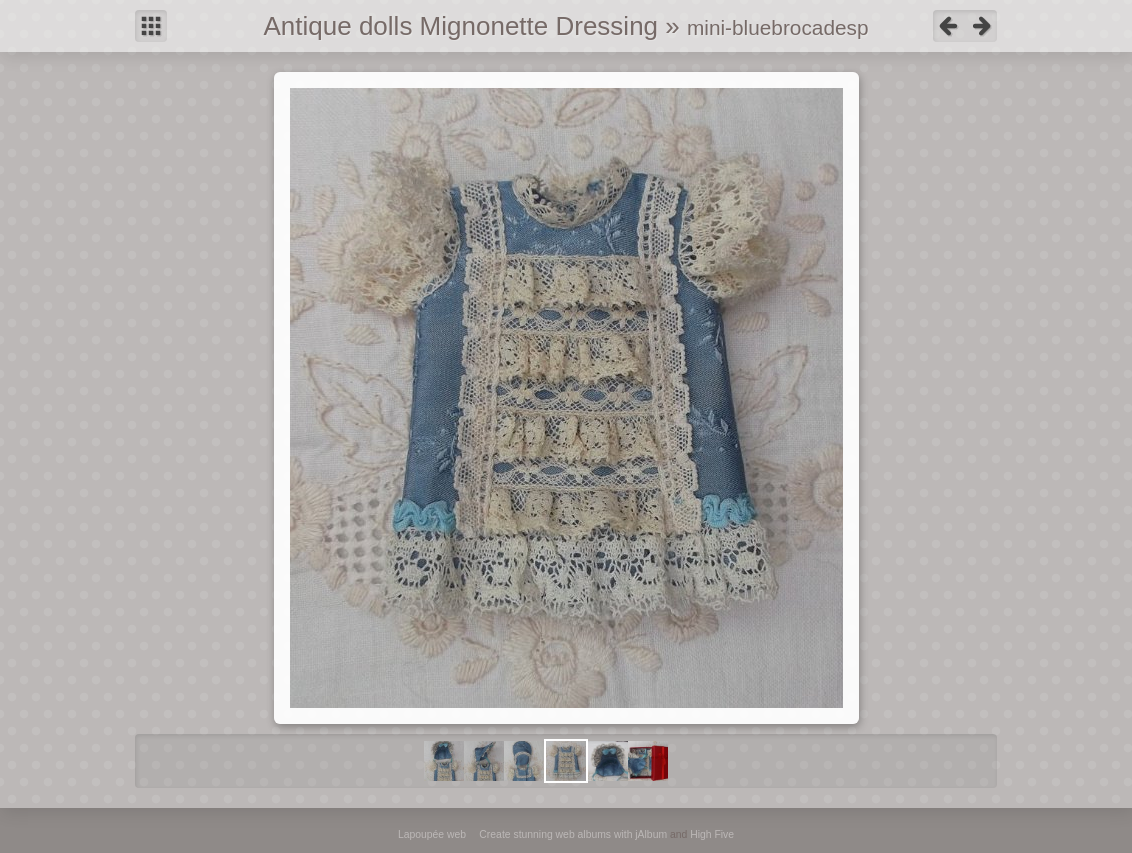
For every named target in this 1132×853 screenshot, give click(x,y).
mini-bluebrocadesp (778, 27)
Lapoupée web (432, 834)
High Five (712, 834)
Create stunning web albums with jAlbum (573, 834)
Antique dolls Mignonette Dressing (461, 26)
